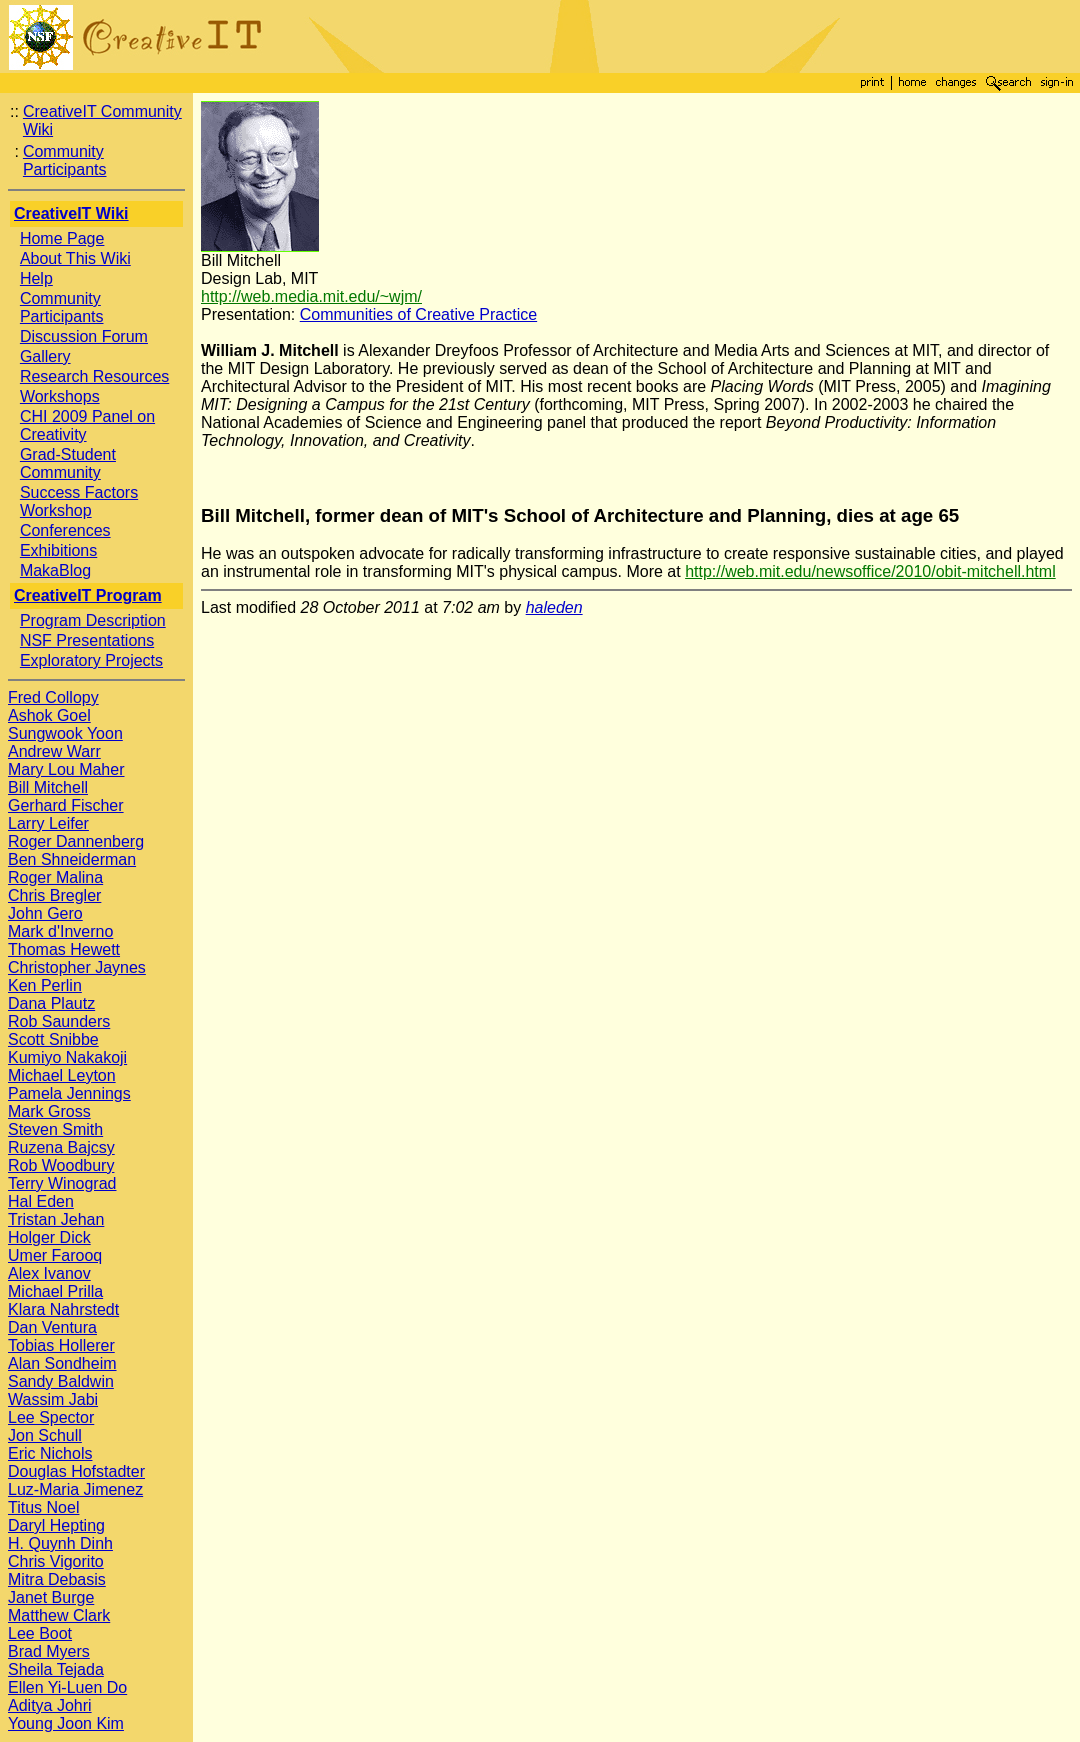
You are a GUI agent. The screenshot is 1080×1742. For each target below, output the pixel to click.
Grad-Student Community (68, 463)
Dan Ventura (52, 1327)
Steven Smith (55, 1129)
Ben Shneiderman (72, 859)
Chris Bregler (54, 895)
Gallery (45, 356)
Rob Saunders (59, 1021)
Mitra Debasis (57, 1579)
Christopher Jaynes (77, 967)
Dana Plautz (51, 1003)
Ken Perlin (45, 985)
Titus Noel (43, 1507)
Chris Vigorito (56, 1561)
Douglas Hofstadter (76, 1471)
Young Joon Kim (66, 1723)
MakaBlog (55, 570)
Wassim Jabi (53, 1399)
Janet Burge (51, 1597)
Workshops (60, 396)
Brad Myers (49, 1651)
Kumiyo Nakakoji (67, 1057)
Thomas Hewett (64, 949)
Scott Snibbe (53, 1039)
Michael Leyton (62, 1075)
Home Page (62, 238)
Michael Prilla (55, 1291)
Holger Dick (49, 1237)
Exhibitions (58, 550)
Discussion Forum (84, 336)
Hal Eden (41, 1201)
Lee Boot (40, 1633)
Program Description (93, 620)
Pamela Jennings (69, 1093)
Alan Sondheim (62, 1363)
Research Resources (94, 376)
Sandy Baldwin (61, 1381)
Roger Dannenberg (76, 841)
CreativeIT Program (88, 595)
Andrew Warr (54, 751)
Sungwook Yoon (65, 733)
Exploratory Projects (91, 660)
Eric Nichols (50, 1453)
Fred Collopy (53, 697)
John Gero (45, 913)
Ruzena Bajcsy (61, 1147)
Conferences (65, 530)
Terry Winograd (62, 1183)
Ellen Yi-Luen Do (67, 1687)
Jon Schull (45, 1435)
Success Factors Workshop (79, 501)
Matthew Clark (59, 1615)
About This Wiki (75, 258)
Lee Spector (51, 1417)
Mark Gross (49, 1111)
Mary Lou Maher (66, 769)
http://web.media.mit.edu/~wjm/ (311, 296)
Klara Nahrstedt (63, 1309)
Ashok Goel (49, 715)
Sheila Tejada (56, 1669)
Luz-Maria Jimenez (75, 1489)
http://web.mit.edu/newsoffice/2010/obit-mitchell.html (870, 571)
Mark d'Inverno (60, 931)
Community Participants (65, 160)
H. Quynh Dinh (60, 1543)
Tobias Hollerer (61, 1345)
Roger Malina (55, 877)
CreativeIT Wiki (71, 213)
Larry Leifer (48, 823)
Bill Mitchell (48, 787)
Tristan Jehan (56, 1219)
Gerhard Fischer (66, 805)
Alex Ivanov (49, 1273)
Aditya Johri (50, 1705)
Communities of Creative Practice (418, 314)
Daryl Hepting (56, 1525)
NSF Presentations (87, 640)
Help (36, 278)
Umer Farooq (55, 1255)
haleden (554, 607)
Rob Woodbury (61, 1165)
